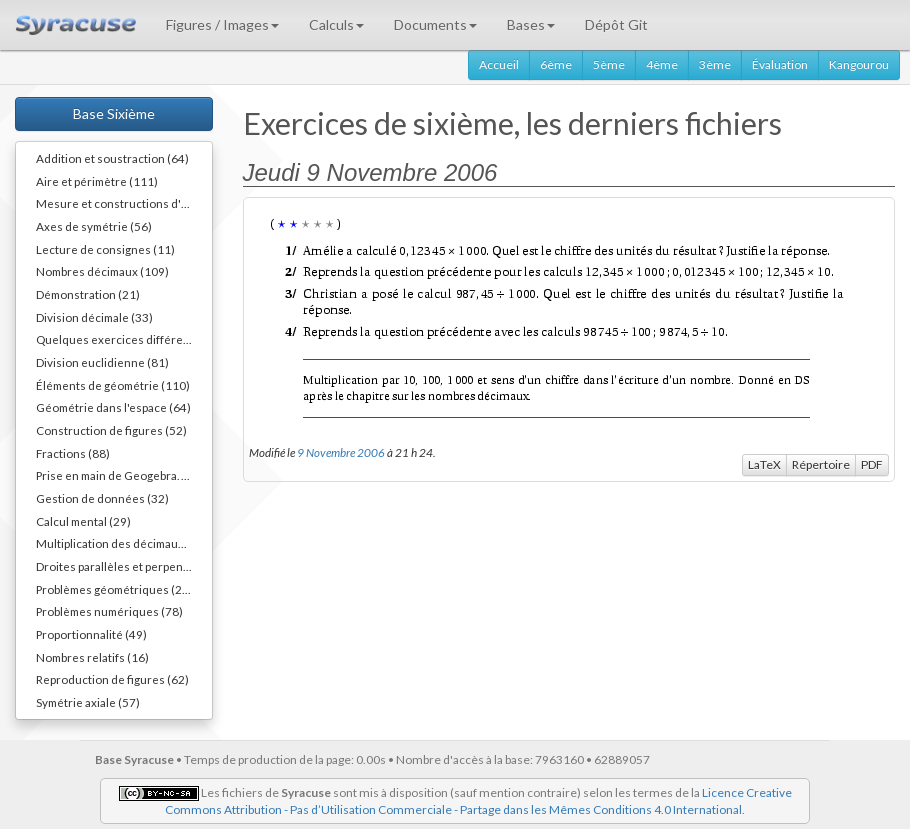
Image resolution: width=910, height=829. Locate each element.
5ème (609, 64)
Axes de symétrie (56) (94, 226)
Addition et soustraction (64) (112, 158)
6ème (556, 64)
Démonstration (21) (88, 294)
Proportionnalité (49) (91, 634)
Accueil (499, 64)
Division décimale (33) (94, 317)
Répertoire (821, 464)
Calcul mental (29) (83, 521)
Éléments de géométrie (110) (113, 385)
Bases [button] (531, 24)
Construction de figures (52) (111, 430)
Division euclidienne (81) (102, 362)
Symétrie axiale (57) (88, 702)
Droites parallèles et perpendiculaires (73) (124, 566)
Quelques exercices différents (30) (124, 339)
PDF (872, 464)
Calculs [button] (336, 24)
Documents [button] (435, 24)
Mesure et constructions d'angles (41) (124, 203)
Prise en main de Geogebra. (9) (116, 475)
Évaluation (780, 64)
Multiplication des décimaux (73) (122, 543)
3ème (715, 64)
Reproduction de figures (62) (112, 679)
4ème (662, 64)
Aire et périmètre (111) (97, 181)
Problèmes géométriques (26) (114, 589)
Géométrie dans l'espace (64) (113, 407)
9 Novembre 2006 (341, 452)
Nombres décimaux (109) (102, 271)
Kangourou (859, 64)
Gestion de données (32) (102, 498)
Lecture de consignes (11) (105, 249)
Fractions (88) (73, 453)
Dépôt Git (616, 24)
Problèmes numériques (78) (109, 611)
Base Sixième (114, 113)
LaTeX (764, 464)
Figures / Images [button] (222, 24)
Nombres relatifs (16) (92, 657)
